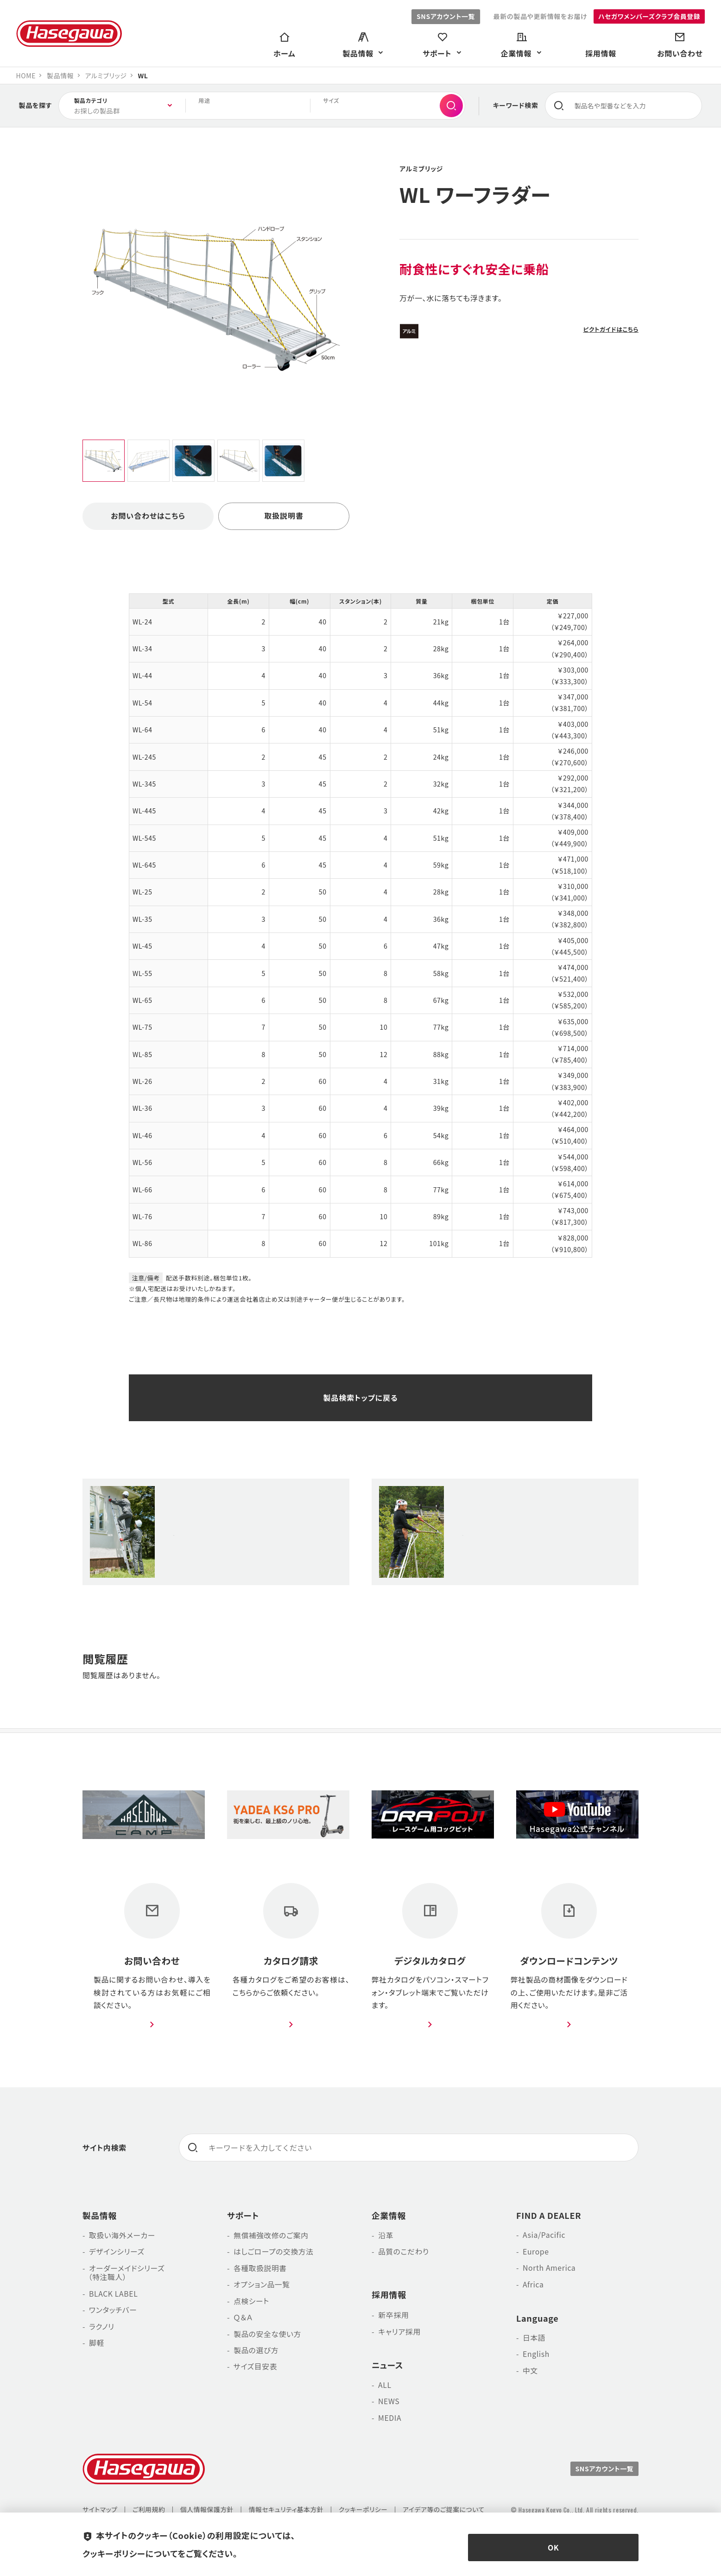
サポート (243, 2217)
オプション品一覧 (262, 2287)
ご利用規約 (149, 2512)
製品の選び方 (256, 2354)
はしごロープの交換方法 (274, 2254)
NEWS (389, 2403)
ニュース (388, 2367)
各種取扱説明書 (260, 2270)
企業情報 (389, 2217)
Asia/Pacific (544, 2237)
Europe (536, 2254)
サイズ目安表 (256, 2370)
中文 (530, 2374)
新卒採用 (393, 2316)
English (536, 2357)
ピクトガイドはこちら (610, 329)
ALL (385, 2387)
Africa (533, 2287)
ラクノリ (102, 2330)
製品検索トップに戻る (360, 1398)
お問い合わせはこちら (148, 516)
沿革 (385, 2237)
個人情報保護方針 (208, 2512)
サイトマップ (100, 2512)
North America (549, 2270)
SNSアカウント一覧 (444, 16)
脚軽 (96, 2346)
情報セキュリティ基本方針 (289, 2512)
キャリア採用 (399, 2333)
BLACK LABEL (114, 2296)
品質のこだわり (404, 2254)
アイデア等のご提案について (447, 2512)
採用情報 (389, 2297)
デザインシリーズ (117, 2254)
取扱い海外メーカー (122, 2237)
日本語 (534, 2340)
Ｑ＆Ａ (243, 2320)
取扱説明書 (284, 516)
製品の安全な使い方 (268, 2337)
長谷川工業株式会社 (69, 33)
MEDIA (390, 2420)
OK (553, 2547)
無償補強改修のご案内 (272, 2237)
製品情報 (99, 2217)
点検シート (252, 2304)
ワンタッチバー (113, 2313)
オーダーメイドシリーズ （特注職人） (124, 2275)
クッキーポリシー (366, 2512)
